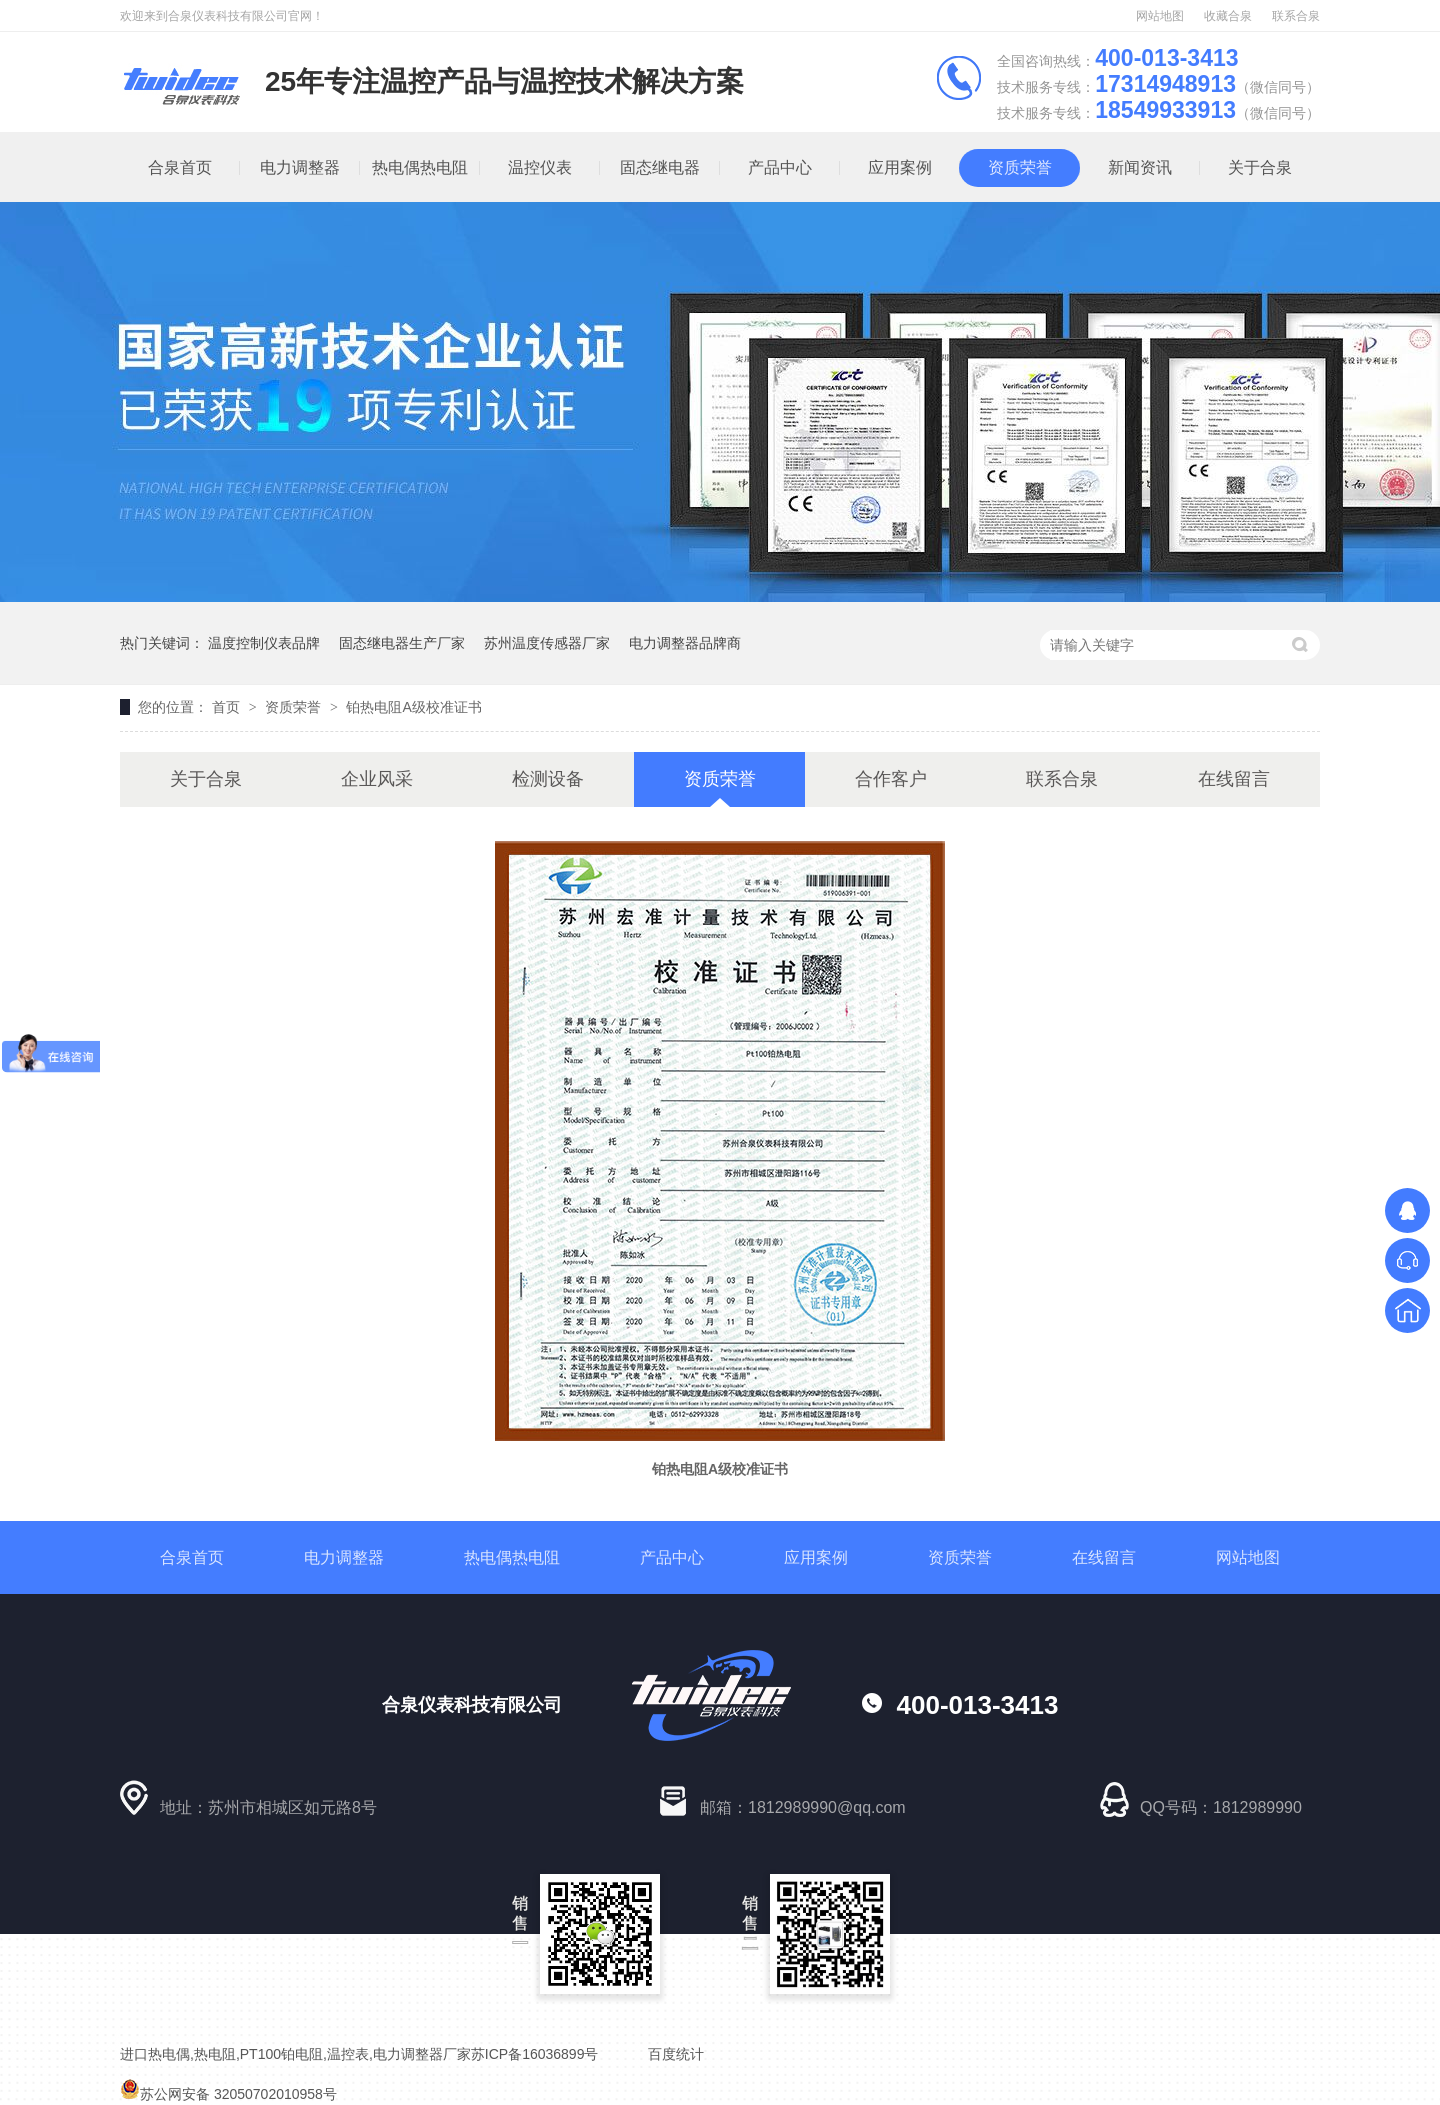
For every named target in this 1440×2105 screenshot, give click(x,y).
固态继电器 (660, 167)
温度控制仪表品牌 (264, 643)
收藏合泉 (1228, 16)
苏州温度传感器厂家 (547, 643)
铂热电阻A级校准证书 (413, 707)
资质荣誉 (1020, 167)
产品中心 (780, 167)
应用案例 (900, 167)
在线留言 (1234, 779)
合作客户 (891, 779)
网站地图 (1160, 16)
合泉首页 (180, 167)
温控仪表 (540, 167)
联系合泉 (1296, 16)
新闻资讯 (1140, 167)
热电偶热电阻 (420, 167)
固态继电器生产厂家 (402, 643)
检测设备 (548, 779)
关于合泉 (1260, 167)
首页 (228, 707)
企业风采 (377, 779)
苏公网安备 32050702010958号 (228, 2094)
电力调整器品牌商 (685, 643)
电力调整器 (300, 167)
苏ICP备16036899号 (535, 2054)
